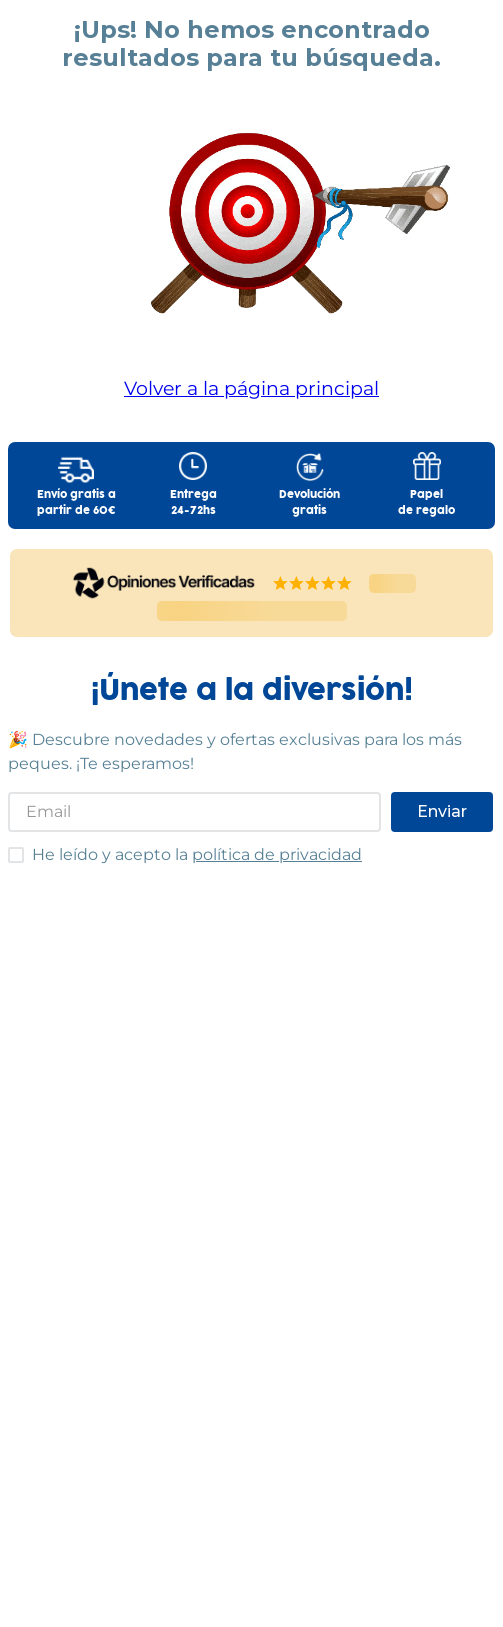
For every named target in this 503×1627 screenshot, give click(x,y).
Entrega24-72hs (193, 503)
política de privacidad (277, 854)
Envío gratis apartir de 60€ (76, 503)
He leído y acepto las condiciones (7, 846)
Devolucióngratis (309, 503)
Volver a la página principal (251, 388)
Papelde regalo (426, 503)
